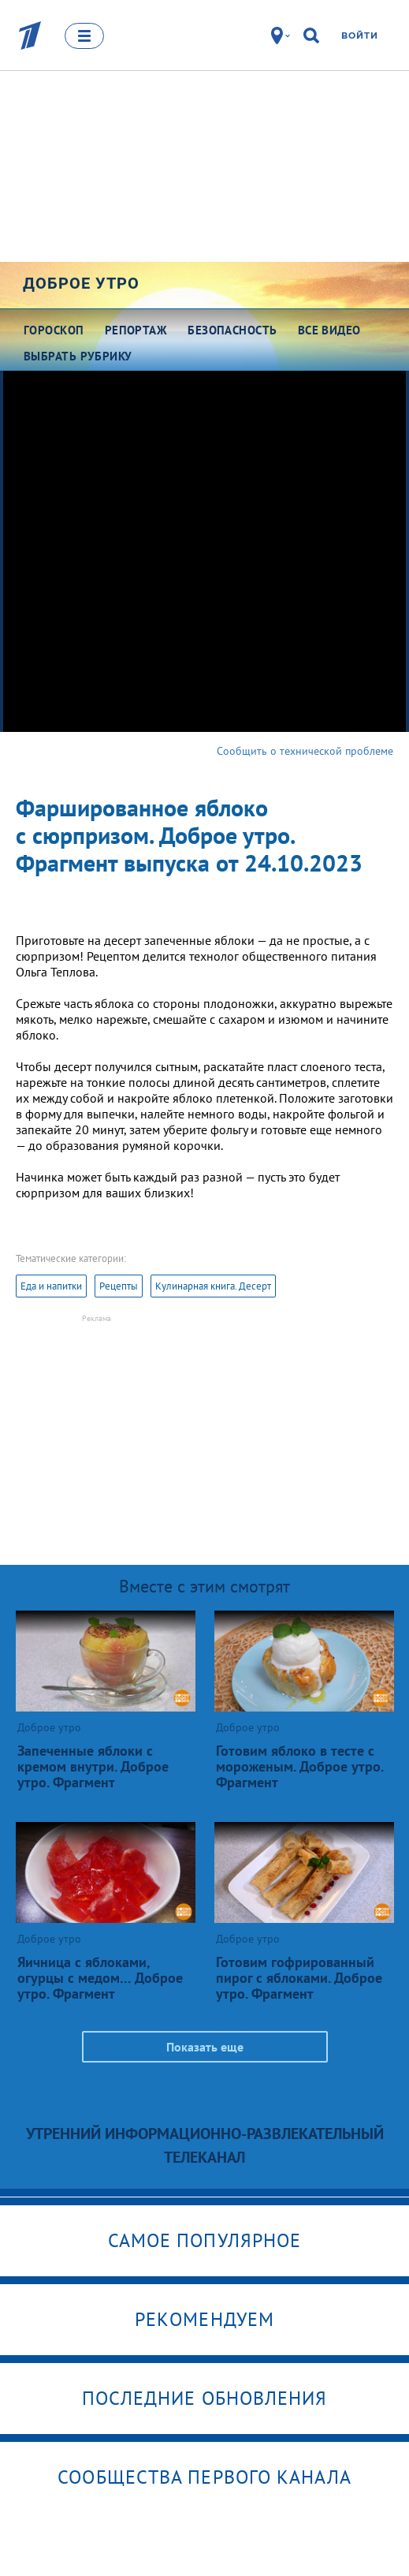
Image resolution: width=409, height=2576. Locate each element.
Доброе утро (81, 283)
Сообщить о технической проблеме (305, 751)
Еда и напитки (51, 1286)
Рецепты (118, 1286)
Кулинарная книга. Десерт (213, 1286)
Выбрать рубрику (78, 356)
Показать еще (205, 2047)
